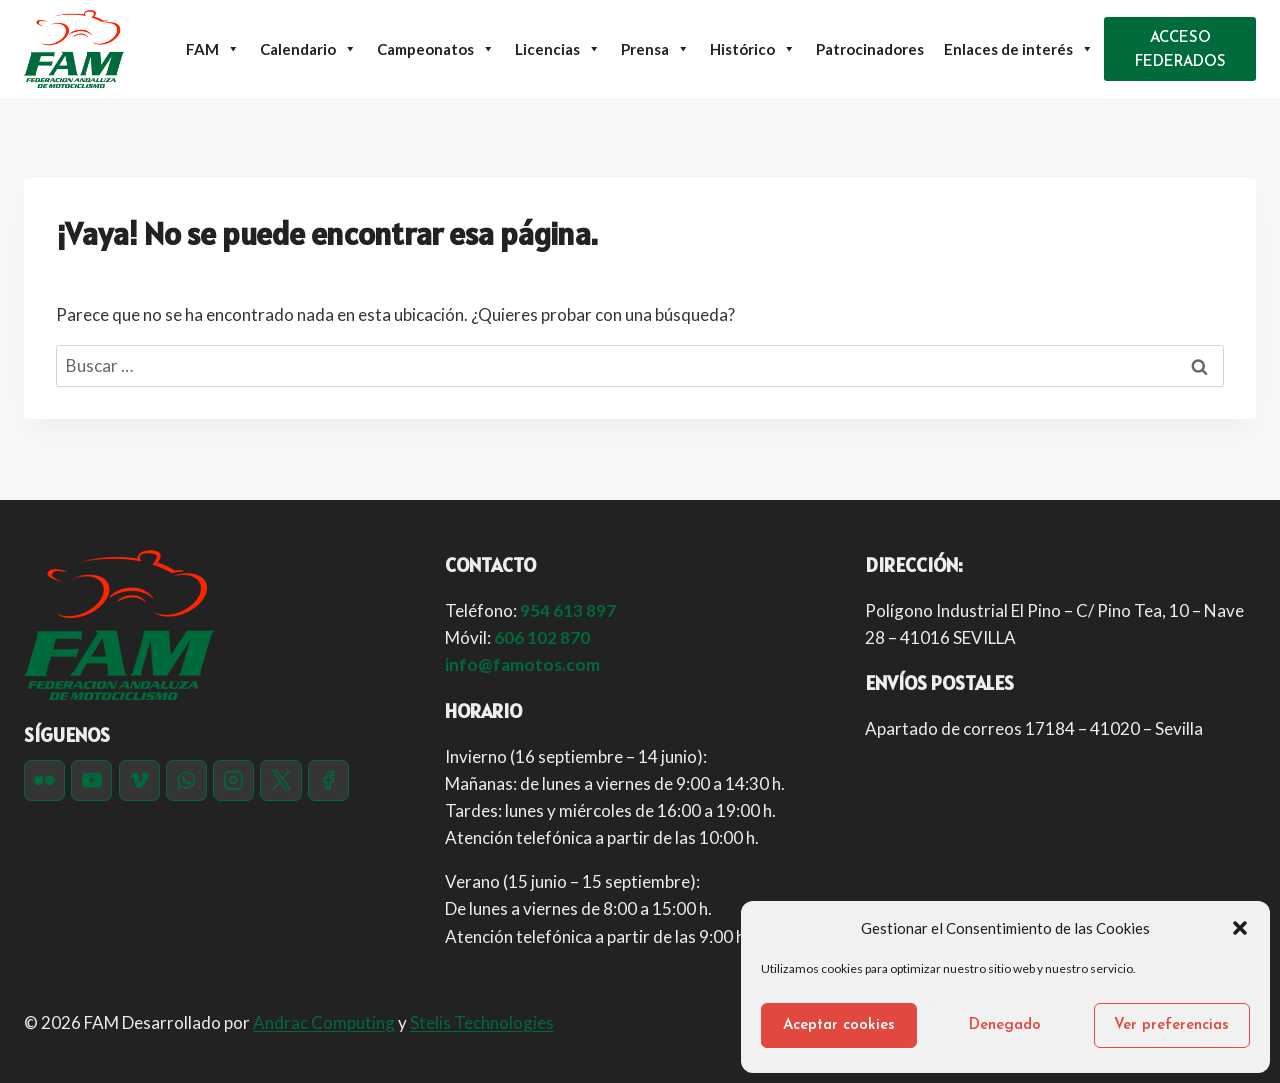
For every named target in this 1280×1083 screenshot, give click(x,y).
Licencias (558, 49)
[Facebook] (328, 780)
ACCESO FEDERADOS (1180, 50)
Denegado (1005, 1025)
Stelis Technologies (482, 1022)
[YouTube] (91, 780)
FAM (213, 49)
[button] (1240, 928)
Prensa (655, 49)
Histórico (753, 49)
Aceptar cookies (839, 1025)
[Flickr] (44, 780)
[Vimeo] (139, 780)
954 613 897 (568, 610)
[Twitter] (280, 780)
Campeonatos (436, 49)
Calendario (308, 49)
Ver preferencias (1171, 1025)
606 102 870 (542, 637)
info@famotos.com (522, 664)
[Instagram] (233, 780)
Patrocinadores (870, 49)
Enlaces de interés (1019, 49)
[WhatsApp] (186, 780)
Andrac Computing (324, 1022)
